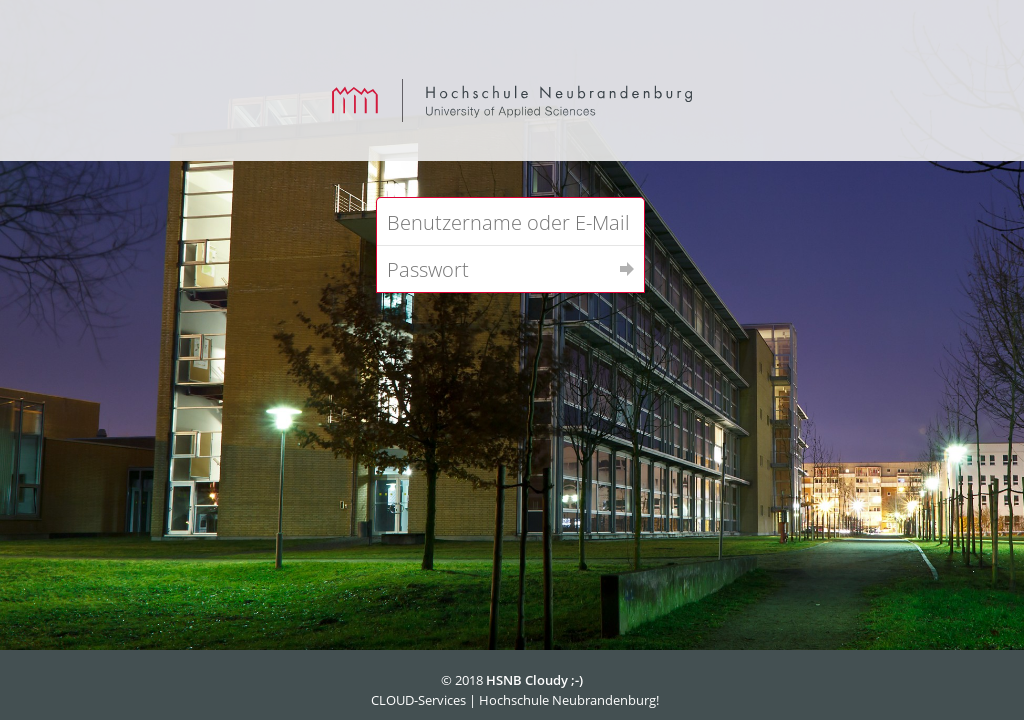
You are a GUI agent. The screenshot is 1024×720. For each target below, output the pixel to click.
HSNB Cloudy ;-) (534, 680)
